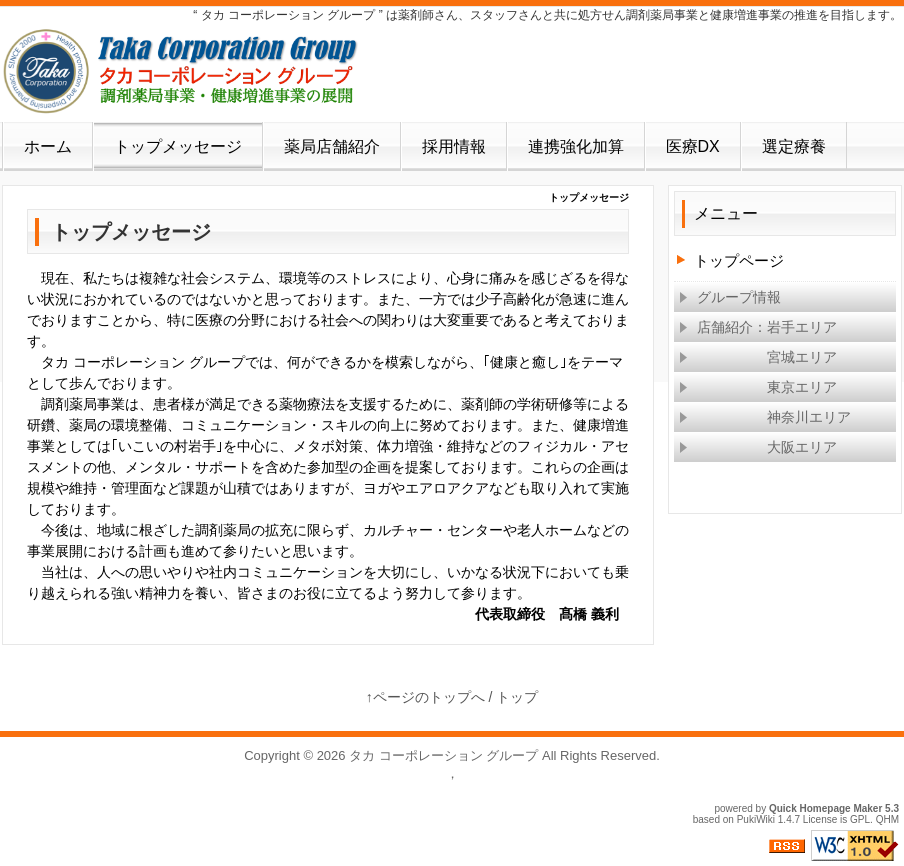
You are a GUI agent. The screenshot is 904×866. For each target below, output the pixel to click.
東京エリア (758, 387)
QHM (887, 819)
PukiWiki (756, 819)
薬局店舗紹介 (332, 146)
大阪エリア (758, 447)
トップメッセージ (178, 146)
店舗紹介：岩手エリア (758, 327)
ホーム (48, 146)
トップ (517, 697)
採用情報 (454, 146)
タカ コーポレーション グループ (443, 755)
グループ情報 (730, 297)
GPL (860, 819)
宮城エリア (758, 357)
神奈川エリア (765, 417)
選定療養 (794, 146)
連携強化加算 (576, 146)
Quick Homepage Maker (825, 808)
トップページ (739, 260)
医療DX (693, 146)
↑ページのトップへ (425, 697)
